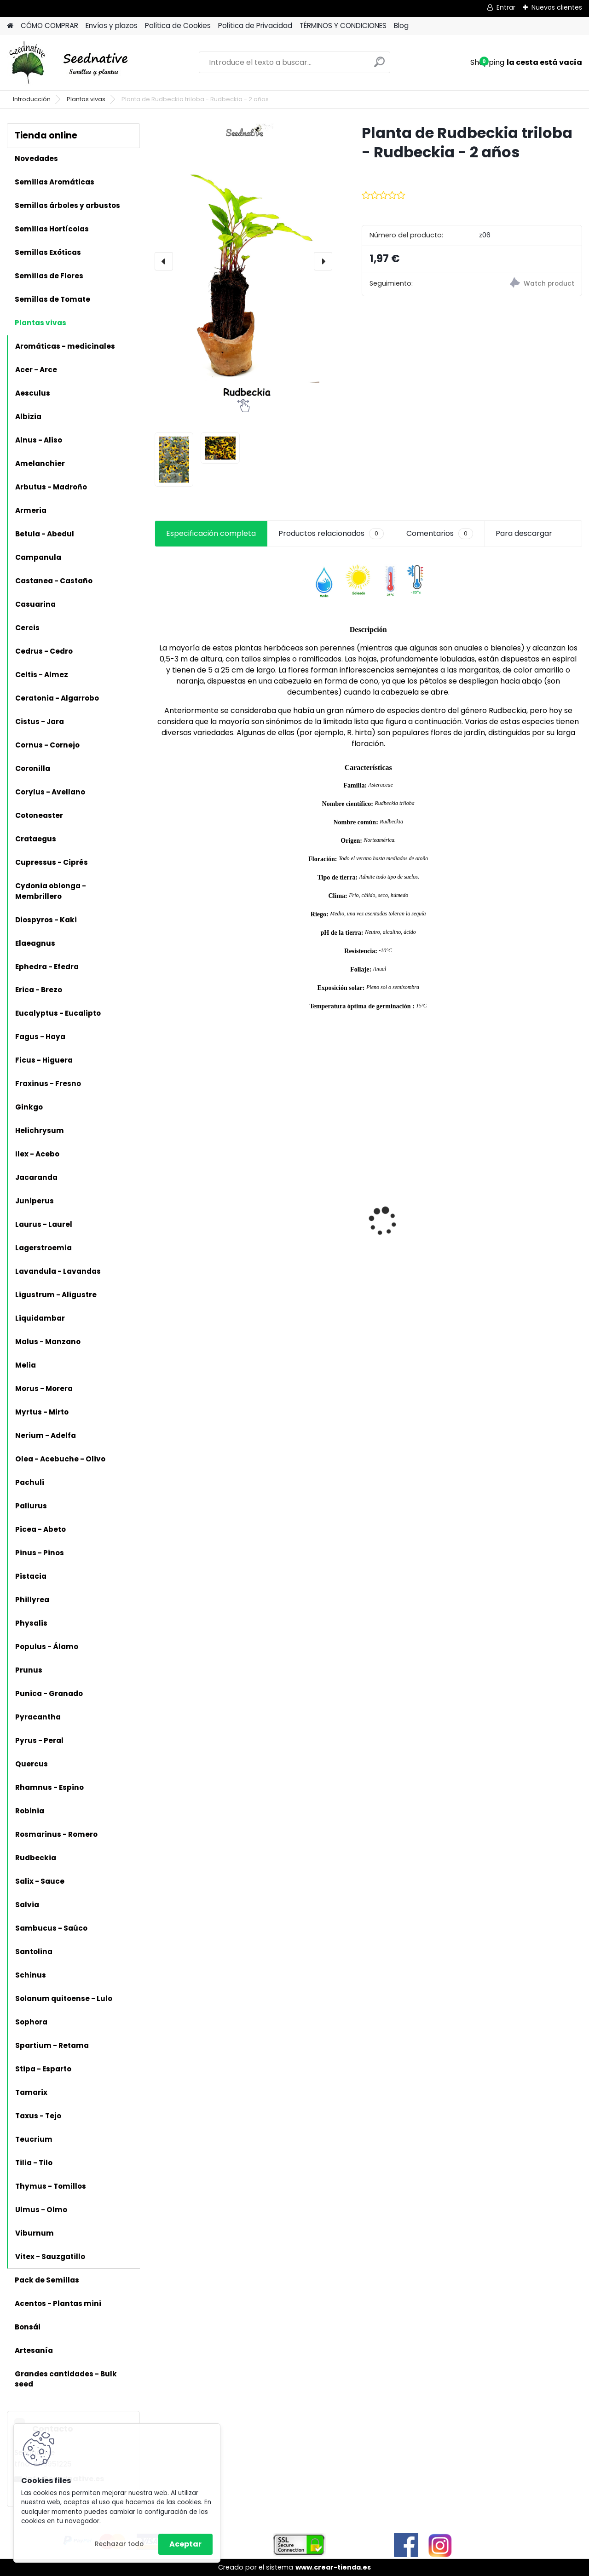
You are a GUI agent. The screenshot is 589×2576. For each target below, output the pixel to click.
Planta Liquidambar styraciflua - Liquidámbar (306, 1206)
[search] (379, 66)
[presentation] (164, 261)
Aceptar (185, 2544)
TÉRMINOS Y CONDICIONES (343, 25)
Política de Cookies (178, 25)
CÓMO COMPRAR (49, 25)
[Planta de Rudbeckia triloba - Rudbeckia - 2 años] (243, 261)
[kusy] (284, 1302)
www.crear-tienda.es (333, 2567)
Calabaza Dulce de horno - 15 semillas (195, 1194)
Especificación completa (211, 533)
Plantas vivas (86, 99)
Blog (401, 25)
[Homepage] (10, 26)
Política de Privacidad (255, 25)
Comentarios (439, 533)
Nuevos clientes (556, 7)
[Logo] (70, 63)
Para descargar (524, 533)
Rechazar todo (119, 2544)
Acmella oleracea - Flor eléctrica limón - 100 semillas (420, 1206)
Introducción (32, 99)
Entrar (506, 7)
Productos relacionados (331, 533)
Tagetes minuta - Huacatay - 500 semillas (518, 1227)
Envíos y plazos (112, 25)
